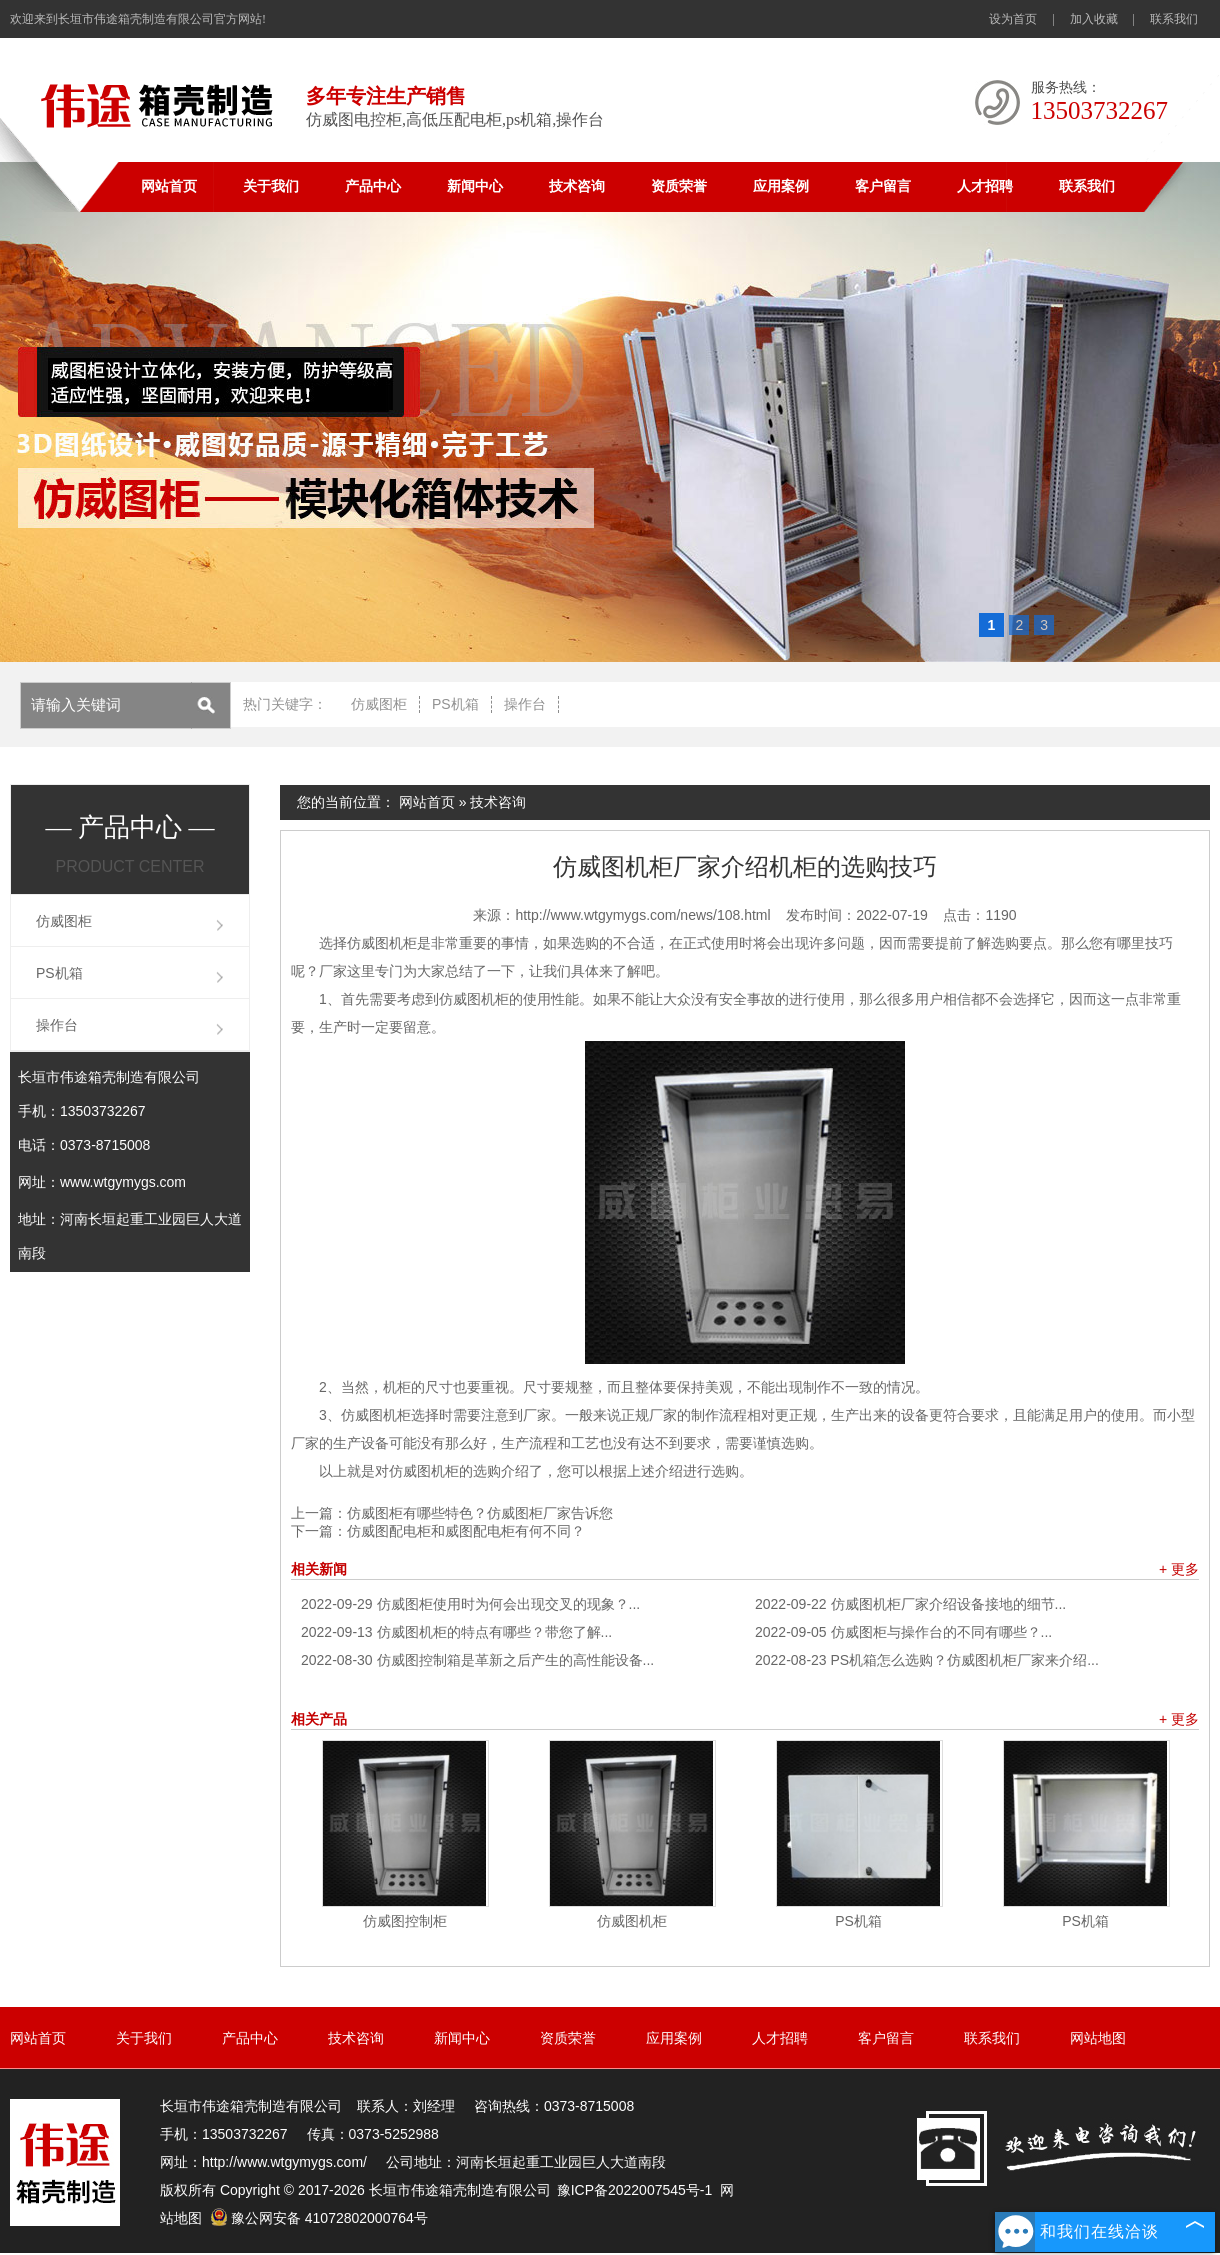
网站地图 (1098, 2038)
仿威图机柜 (632, 1921)
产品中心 (373, 186)
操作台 (525, 704)
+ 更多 (1179, 1569)
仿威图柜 (379, 704)
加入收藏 (1094, 19)
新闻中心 (475, 186)
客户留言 (883, 186)
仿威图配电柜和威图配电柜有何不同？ (466, 1531)
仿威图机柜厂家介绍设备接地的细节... (910, 1604)
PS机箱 (455, 704)
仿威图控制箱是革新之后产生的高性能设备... (477, 1660)
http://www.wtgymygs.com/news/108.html (642, 915)
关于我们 (271, 186)
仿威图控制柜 (405, 1921)
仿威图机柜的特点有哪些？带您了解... (456, 1632)
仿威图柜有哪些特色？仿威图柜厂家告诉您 (480, 1513)
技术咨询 (577, 186)
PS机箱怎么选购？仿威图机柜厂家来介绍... (927, 1660)
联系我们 (1174, 19)
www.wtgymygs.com (123, 1182)
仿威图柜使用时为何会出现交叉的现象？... (470, 1604)
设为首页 (1013, 19)
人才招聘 (985, 186)
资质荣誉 (679, 186)
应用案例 (781, 186)
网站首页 (169, 186)
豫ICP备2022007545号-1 (635, 2190)
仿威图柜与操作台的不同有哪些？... (903, 1632)
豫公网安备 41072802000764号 (319, 2218)
